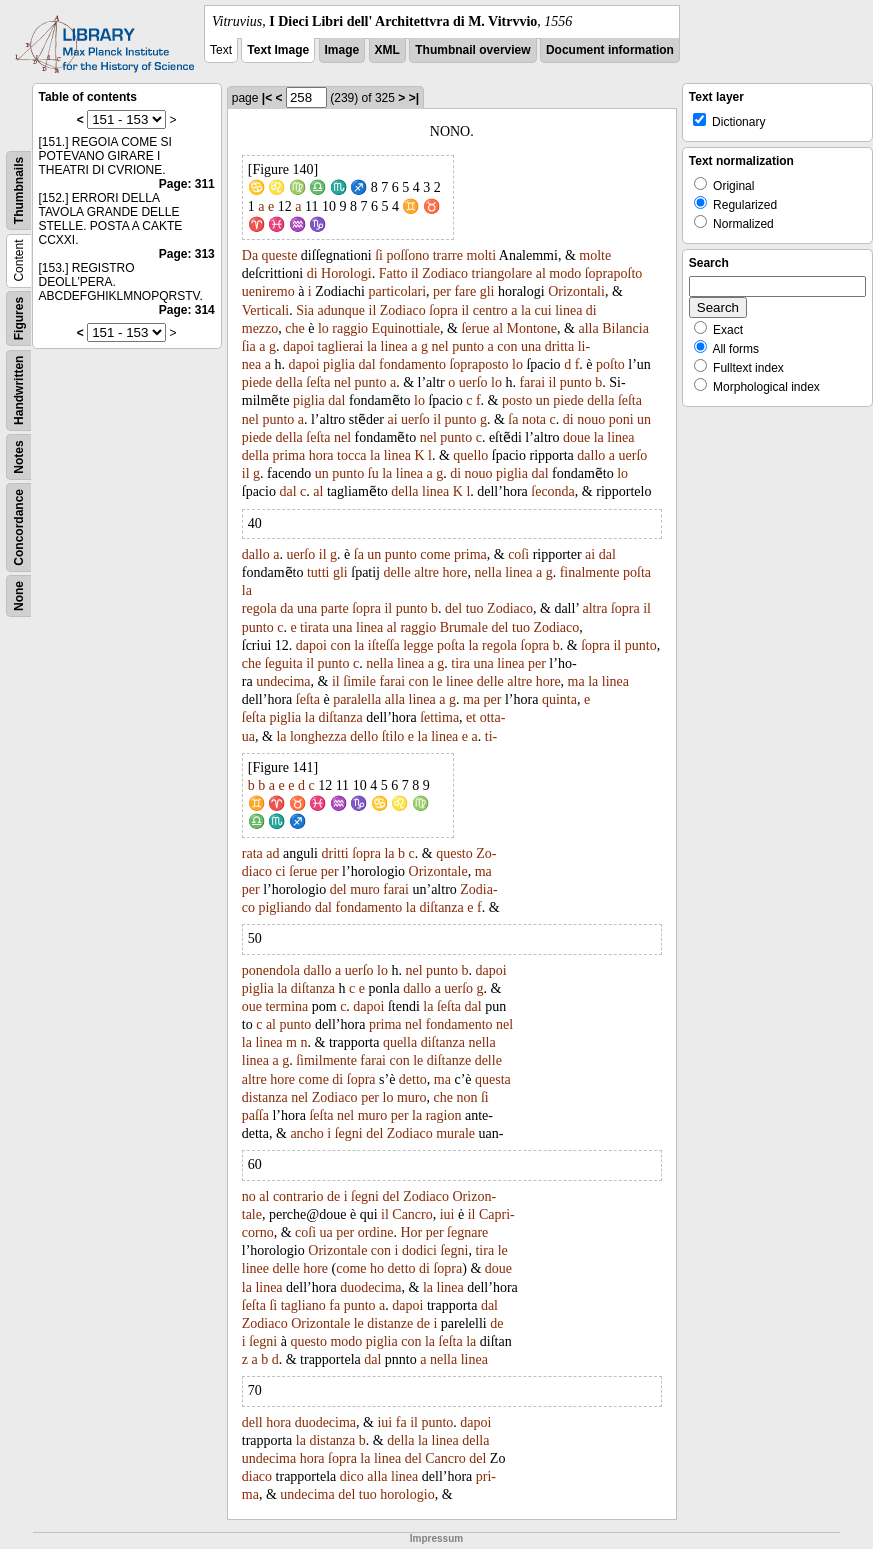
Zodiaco (445, 273)
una (531, 346)
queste (280, 255)
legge (418, 645)
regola (259, 608)
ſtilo (393, 736)
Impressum (436, 1538)
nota (534, 419)
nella (487, 572)
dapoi (298, 346)
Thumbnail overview (472, 50)
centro (490, 310)
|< (267, 98)
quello (470, 455)
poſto (610, 364)
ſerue (475, 328)
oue (252, 1006)
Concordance (19, 527)
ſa (513, 419)
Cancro (412, 1214)
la (526, 310)
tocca (352, 455)
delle (397, 572)
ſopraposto (478, 364)
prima (288, 455)
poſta (637, 572)
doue (576, 437)
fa (334, 1305)
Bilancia (625, 328)
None (19, 596)
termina (286, 1006)
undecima (283, 681)
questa (493, 1079)
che (294, 328)
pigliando (284, 907)
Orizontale (438, 871)
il (415, 273)
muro (365, 889)
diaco (257, 1476)
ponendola (271, 970)
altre (426, 572)
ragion (444, 1115)
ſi (379, 255)
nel (440, 346)
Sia (305, 310)
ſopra (443, 310)
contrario (298, 1196)
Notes (19, 456)
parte (335, 608)
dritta (560, 346)
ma (576, 681)
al (541, 273)
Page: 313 (187, 254)
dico (352, 1476)
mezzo (260, 328)
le (437, 681)
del (453, 608)
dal (366, 364)
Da (250, 255)
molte (595, 255)
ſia (249, 346)
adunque (341, 310)
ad (272, 853)
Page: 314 (187, 310)
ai (392, 419)
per (442, 291)
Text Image (278, 50)
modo (565, 273)
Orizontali (576, 291)
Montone (532, 328)
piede (257, 382)
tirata (314, 627)
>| (414, 98)
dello (364, 736)
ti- (491, 736)
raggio (350, 328)
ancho (306, 1133)
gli (487, 291)
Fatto (393, 273)
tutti (318, 572)
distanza (265, 1097)
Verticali (265, 310)
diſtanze (449, 1060)
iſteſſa (384, 645)
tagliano (303, 1305)
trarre (448, 255)
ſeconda (553, 491)
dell (252, 1422)
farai (532, 382)
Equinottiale (406, 328)
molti (482, 255)
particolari (398, 291)
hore (455, 572)
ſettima (439, 717)
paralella (357, 699)
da (286, 608)
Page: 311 (187, 184)
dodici (419, 1250)
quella (400, 1042)
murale (455, 1133)
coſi (518, 554)
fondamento (412, 364)
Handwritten (19, 390)
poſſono (407, 255)
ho (377, 1268)
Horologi (346, 273)
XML (387, 50)
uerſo (473, 382)
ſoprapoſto (614, 273)
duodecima (370, 1287)
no (249, 1196)
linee (459, 681)
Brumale (464, 627)
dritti (334, 853)
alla (588, 328)
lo (323, 328)
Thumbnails (19, 190)
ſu (373, 473)
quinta (559, 699)
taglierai (341, 346)
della (289, 382)
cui (543, 310)
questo (454, 853)
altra (595, 608)
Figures (19, 318)
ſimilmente (326, 1060)
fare (465, 291)
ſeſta (318, 382)
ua (326, 1232)
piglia (339, 364)
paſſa (255, 1115)
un (543, 400)
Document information (610, 50)
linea (568, 310)
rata (252, 853)
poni (621, 419)
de (333, 1196)
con (507, 346)
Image (342, 50)
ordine (376, 1232)
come (435, 554)
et (471, 717)
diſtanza (340, 717)
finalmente (590, 572)
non (466, 1097)
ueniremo (268, 291)
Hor (411, 1232)
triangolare (502, 273)
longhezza (318, 736)
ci (281, 871)
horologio (407, 1494)
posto (517, 400)
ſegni (349, 1133)
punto (468, 346)
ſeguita (284, 663)
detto (413, 1079)
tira (460, 663)
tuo (475, 608)
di (312, 273)
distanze (390, 1323)
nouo (591, 419)
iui (447, 1214)
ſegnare (467, 1232)
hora (321, 455)
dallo (591, 455)
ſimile (359, 681)
